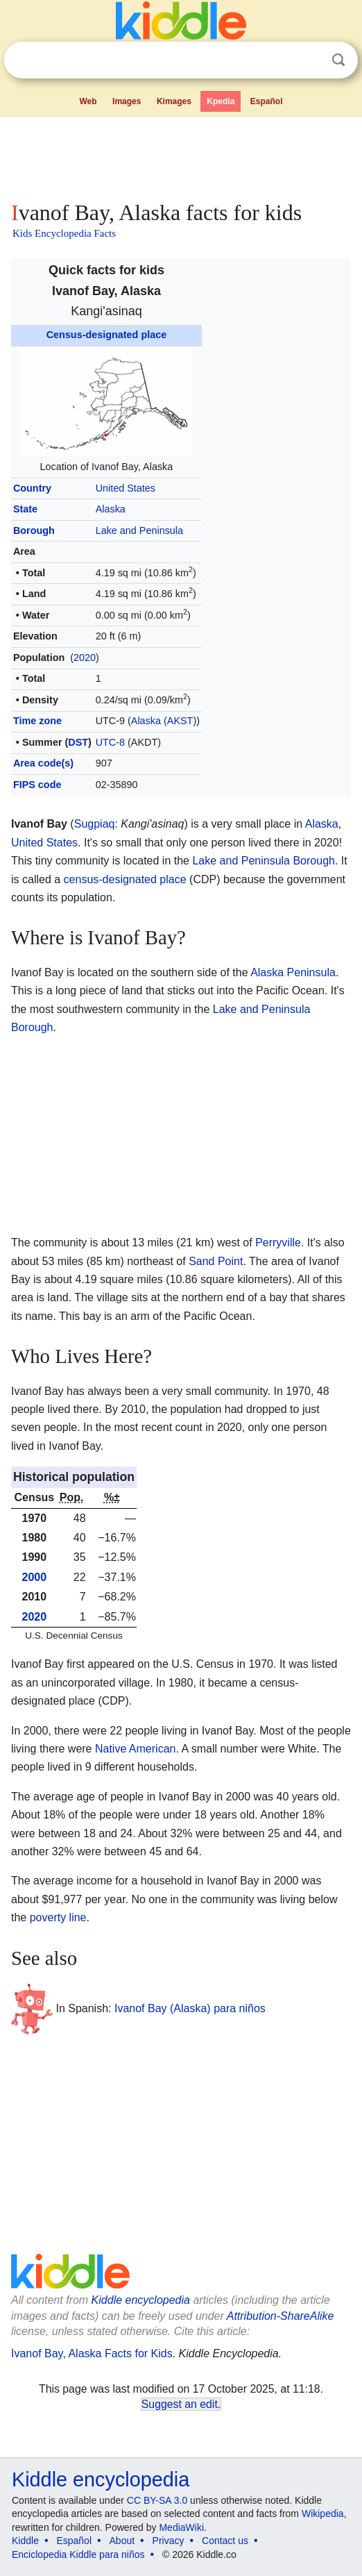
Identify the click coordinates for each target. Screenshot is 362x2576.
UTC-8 (110, 742)
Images (126, 101)
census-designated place (125, 879)
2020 (85, 657)
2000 (34, 1577)
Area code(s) (43, 763)
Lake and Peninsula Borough (263, 861)
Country (32, 488)
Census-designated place (106, 334)
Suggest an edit (179, 2404)
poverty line (58, 1917)
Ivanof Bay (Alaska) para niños (190, 2008)
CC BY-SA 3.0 (157, 2500)
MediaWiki (181, 2527)
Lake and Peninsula (139, 530)
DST (78, 742)
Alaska (111, 509)
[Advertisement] (181, 155)
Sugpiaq (94, 824)
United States (125, 488)
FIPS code (37, 784)
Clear (310, 60)
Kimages (174, 101)
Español (266, 101)
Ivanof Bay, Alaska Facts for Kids (92, 2353)
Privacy (168, 2540)
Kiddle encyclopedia (141, 2300)
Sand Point (216, 1261)
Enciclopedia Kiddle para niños (78, 2554)
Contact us (225, 2540)
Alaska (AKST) (163, 720)
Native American (135, 1749)
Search (338, 60)
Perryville (278, 1242)
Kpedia (220, 101)
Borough (34, 530)
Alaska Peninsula (293, 972)
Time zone (37, 720)
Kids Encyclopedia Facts (64, 233)
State (25, 509)
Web (87, 101)
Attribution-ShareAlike (280, 2316)
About (122, 2540)
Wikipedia (323, 2513)
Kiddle (25, 2540)
